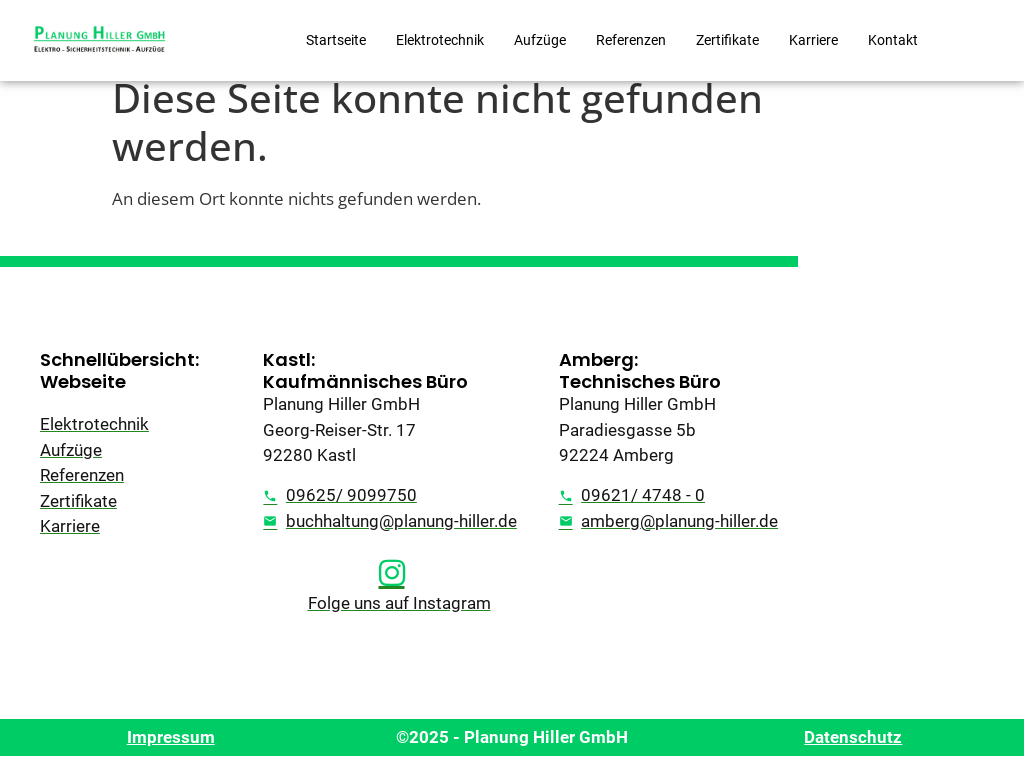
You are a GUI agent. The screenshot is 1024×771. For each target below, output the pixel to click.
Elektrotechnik (440, 40)
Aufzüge (540, 40)
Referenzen (631, 40)
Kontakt (893, 40)
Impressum (171, 752)
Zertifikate (727, 40)
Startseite (336, 40)
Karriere (813, 40)
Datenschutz (853, 752)
